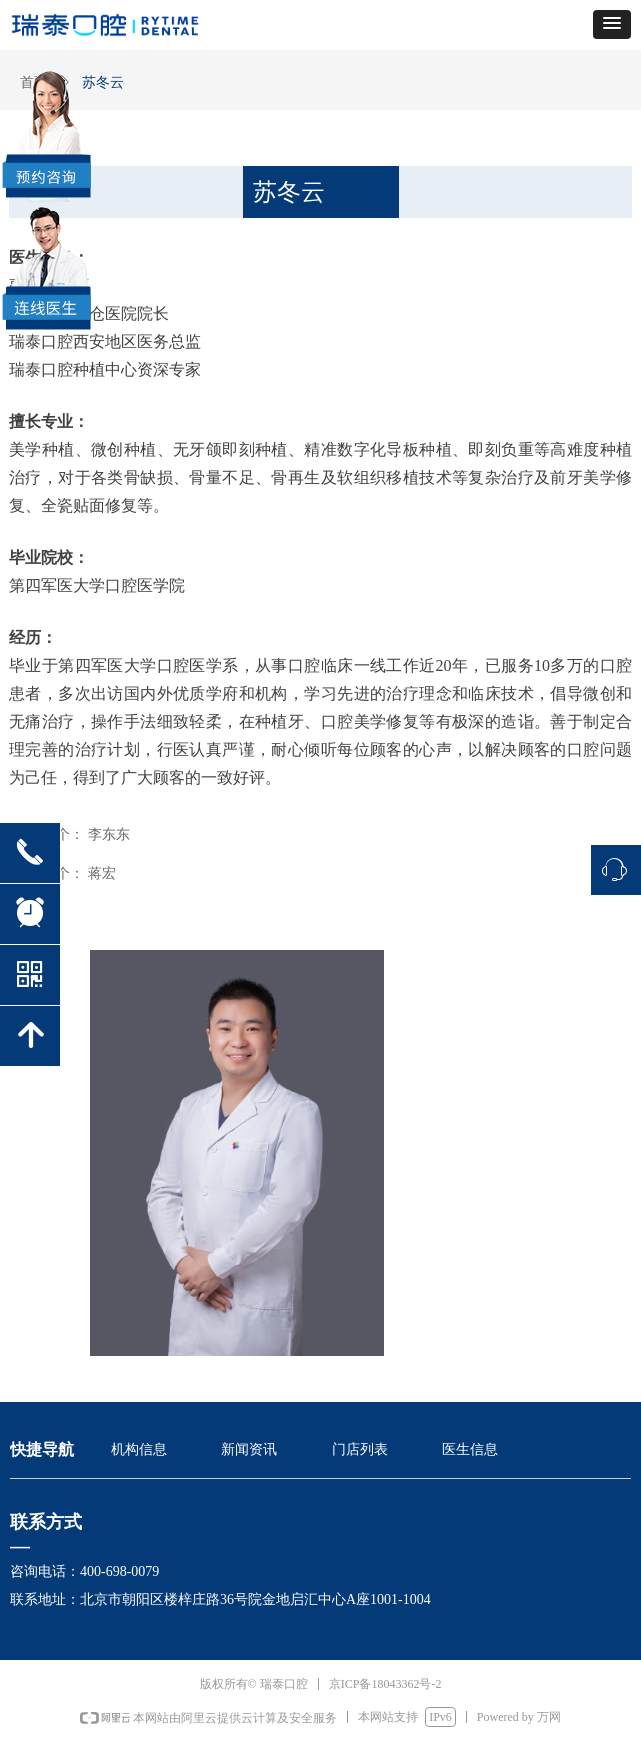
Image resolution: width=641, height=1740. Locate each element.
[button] (612, 24)
